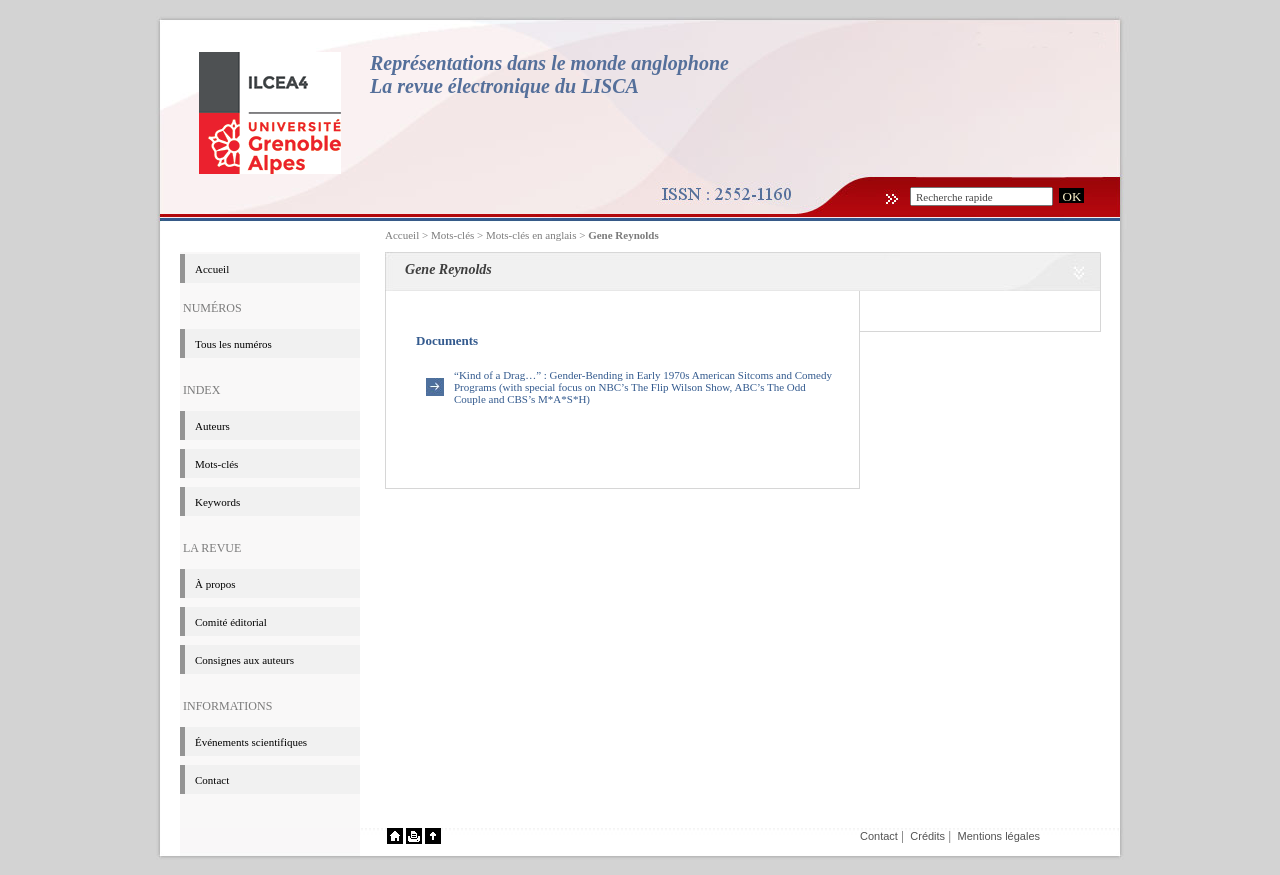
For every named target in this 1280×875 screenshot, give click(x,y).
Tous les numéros (233, 344)
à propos (215, 584)
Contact (212, 780)
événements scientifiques (251, 742)
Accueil (402, 235)
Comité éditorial (231, 622)
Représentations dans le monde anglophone (549, 63)
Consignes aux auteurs (244, 660)
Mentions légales (998, 836)
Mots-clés (216, 464)
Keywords (217, 502)
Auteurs (212, 426)
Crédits (927, 836)
